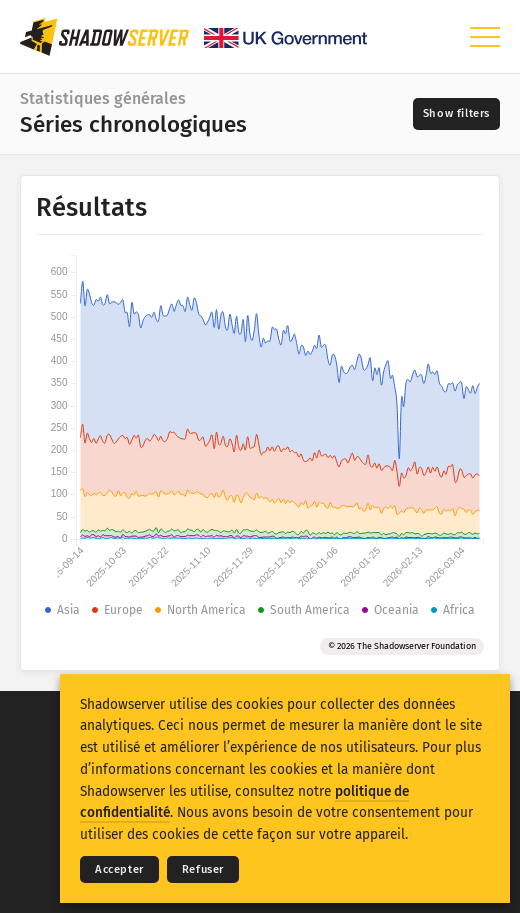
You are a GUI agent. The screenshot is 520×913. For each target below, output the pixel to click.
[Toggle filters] (456, 114)
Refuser (203, 869)
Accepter (119, 869)
